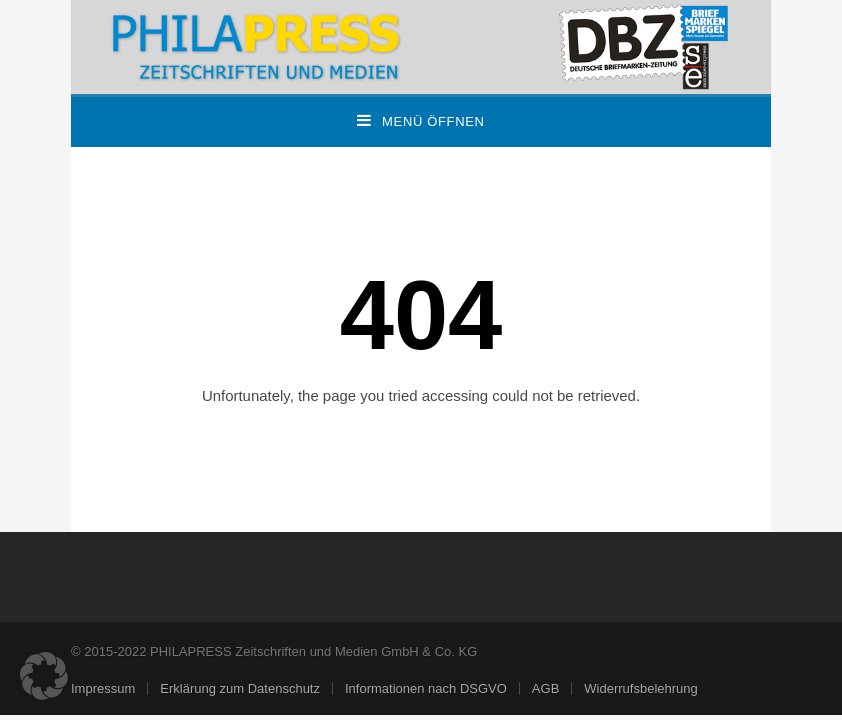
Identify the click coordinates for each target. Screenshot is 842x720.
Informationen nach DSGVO (426, 688)
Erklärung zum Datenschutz (240, 688)
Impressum (103, 688)
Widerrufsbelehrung (640, 688)
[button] (44, 676)
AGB (545, 688)
